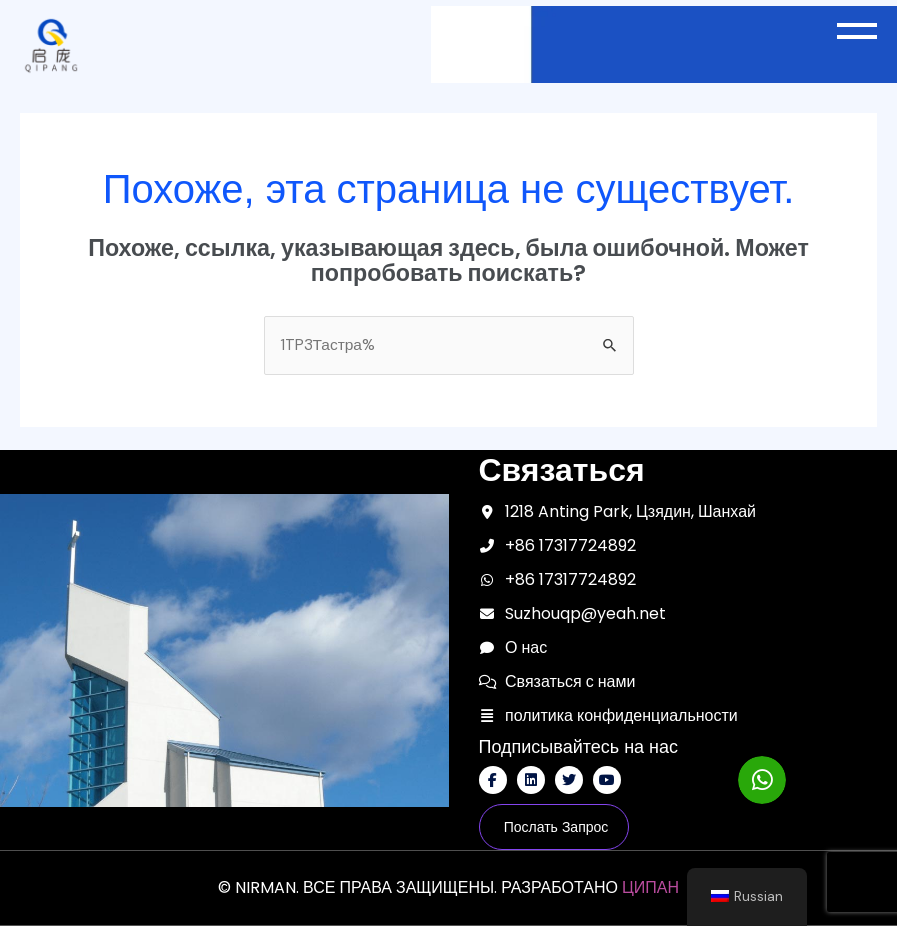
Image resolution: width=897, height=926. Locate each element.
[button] (860, 30)
